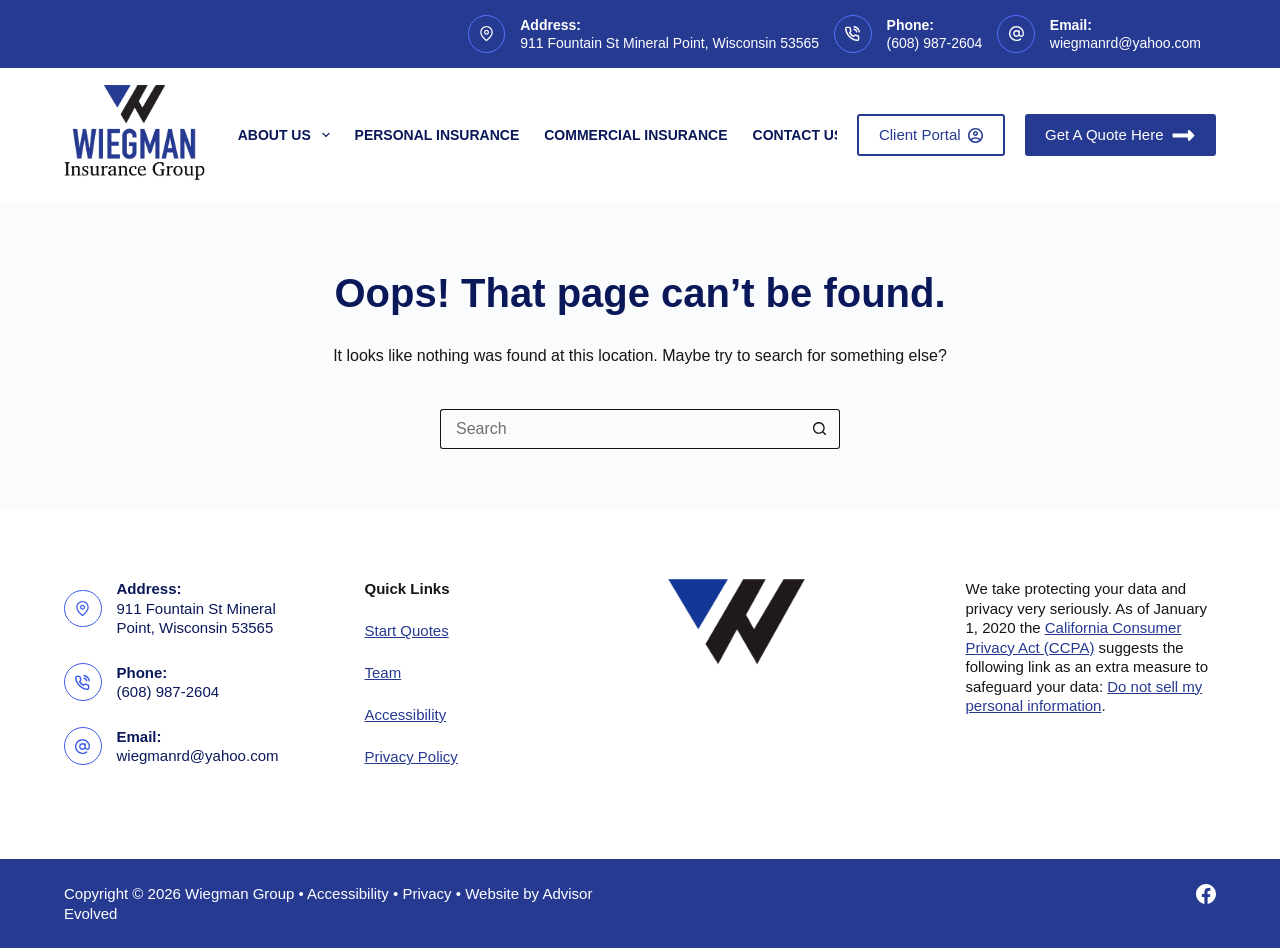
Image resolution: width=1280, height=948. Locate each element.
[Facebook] (1206, 894)
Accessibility (406, 714)
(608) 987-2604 (935, 43)
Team (383, 672)
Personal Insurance (437, 135)
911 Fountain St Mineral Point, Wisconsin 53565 (669, 43)
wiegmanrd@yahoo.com (1125, 43)
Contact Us (798, 135)
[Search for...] (620, 429)
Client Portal (931, 134)
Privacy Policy (411, 756)
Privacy (426, 893)
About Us (288, 135)
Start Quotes (407, 630)
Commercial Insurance (635, 135)
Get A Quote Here (1120, 135)
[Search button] (820, 429)
